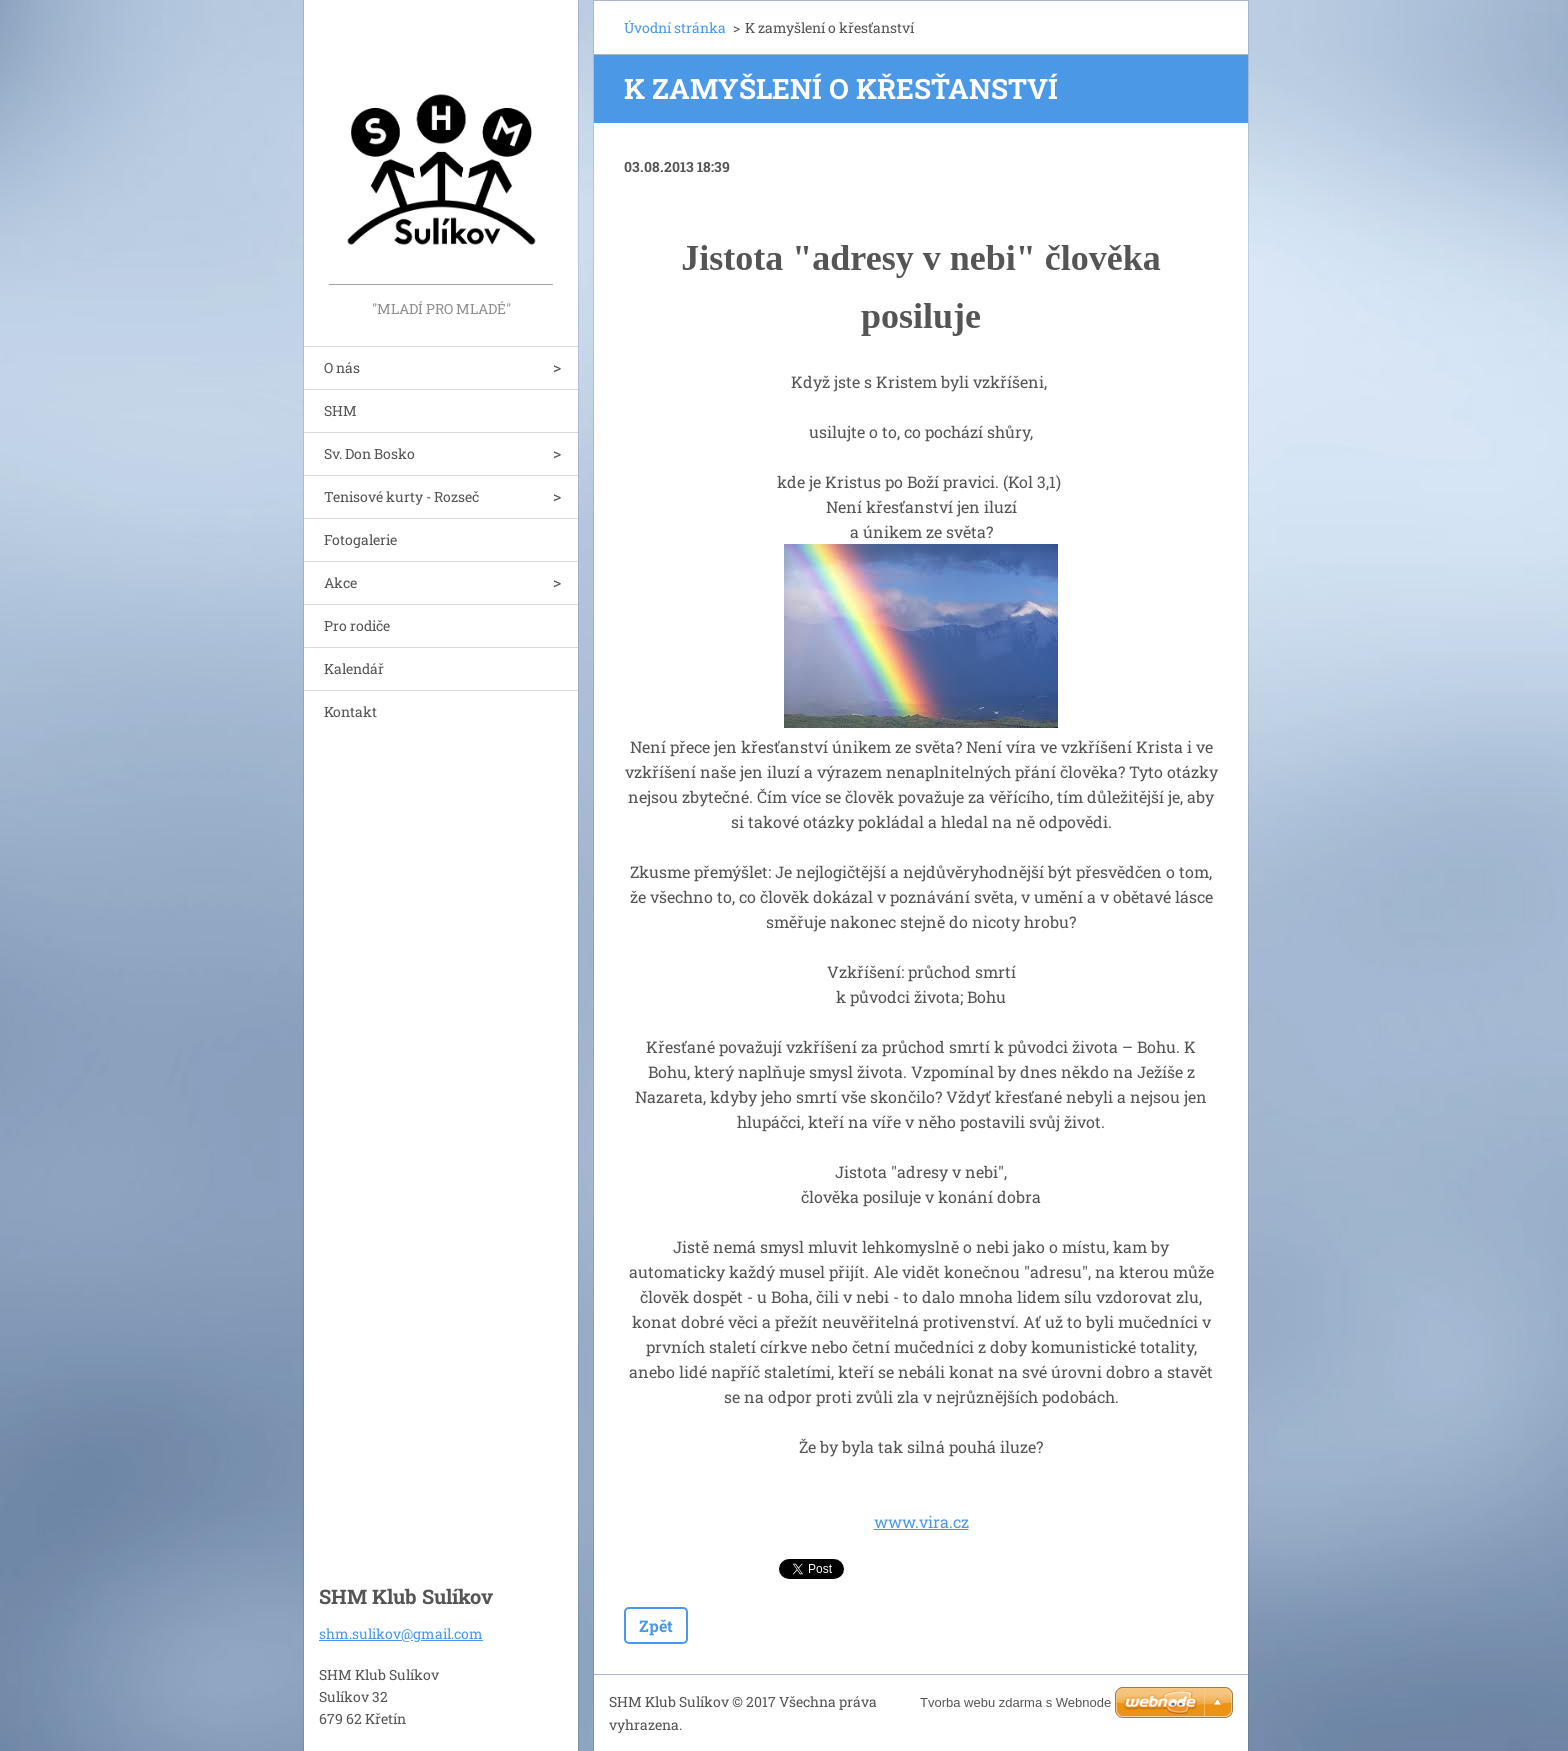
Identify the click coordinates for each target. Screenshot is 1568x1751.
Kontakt (350, 711)
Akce (340, 582)
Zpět (656, 1625)
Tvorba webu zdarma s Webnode (1015, 1702)
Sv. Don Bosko (369, 453)
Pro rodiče (357, 625)
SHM (340, 410)
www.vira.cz (921, 1521)
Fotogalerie (360, 539)
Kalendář (354, 668)
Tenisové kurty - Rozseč (401, 496)
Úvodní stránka (675, 27)
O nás (342, 367)
